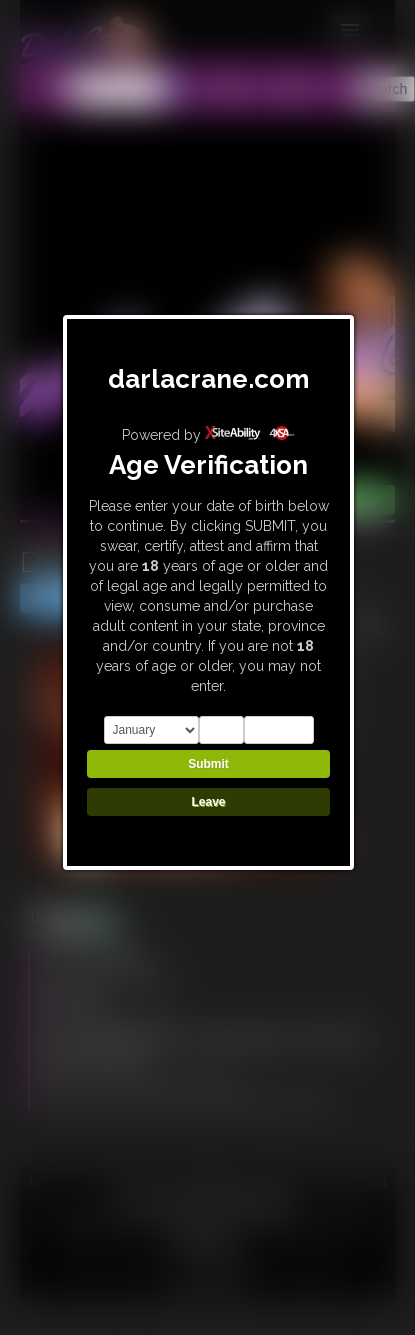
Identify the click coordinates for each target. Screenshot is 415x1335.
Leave (208, 802)
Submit (208, 764)
